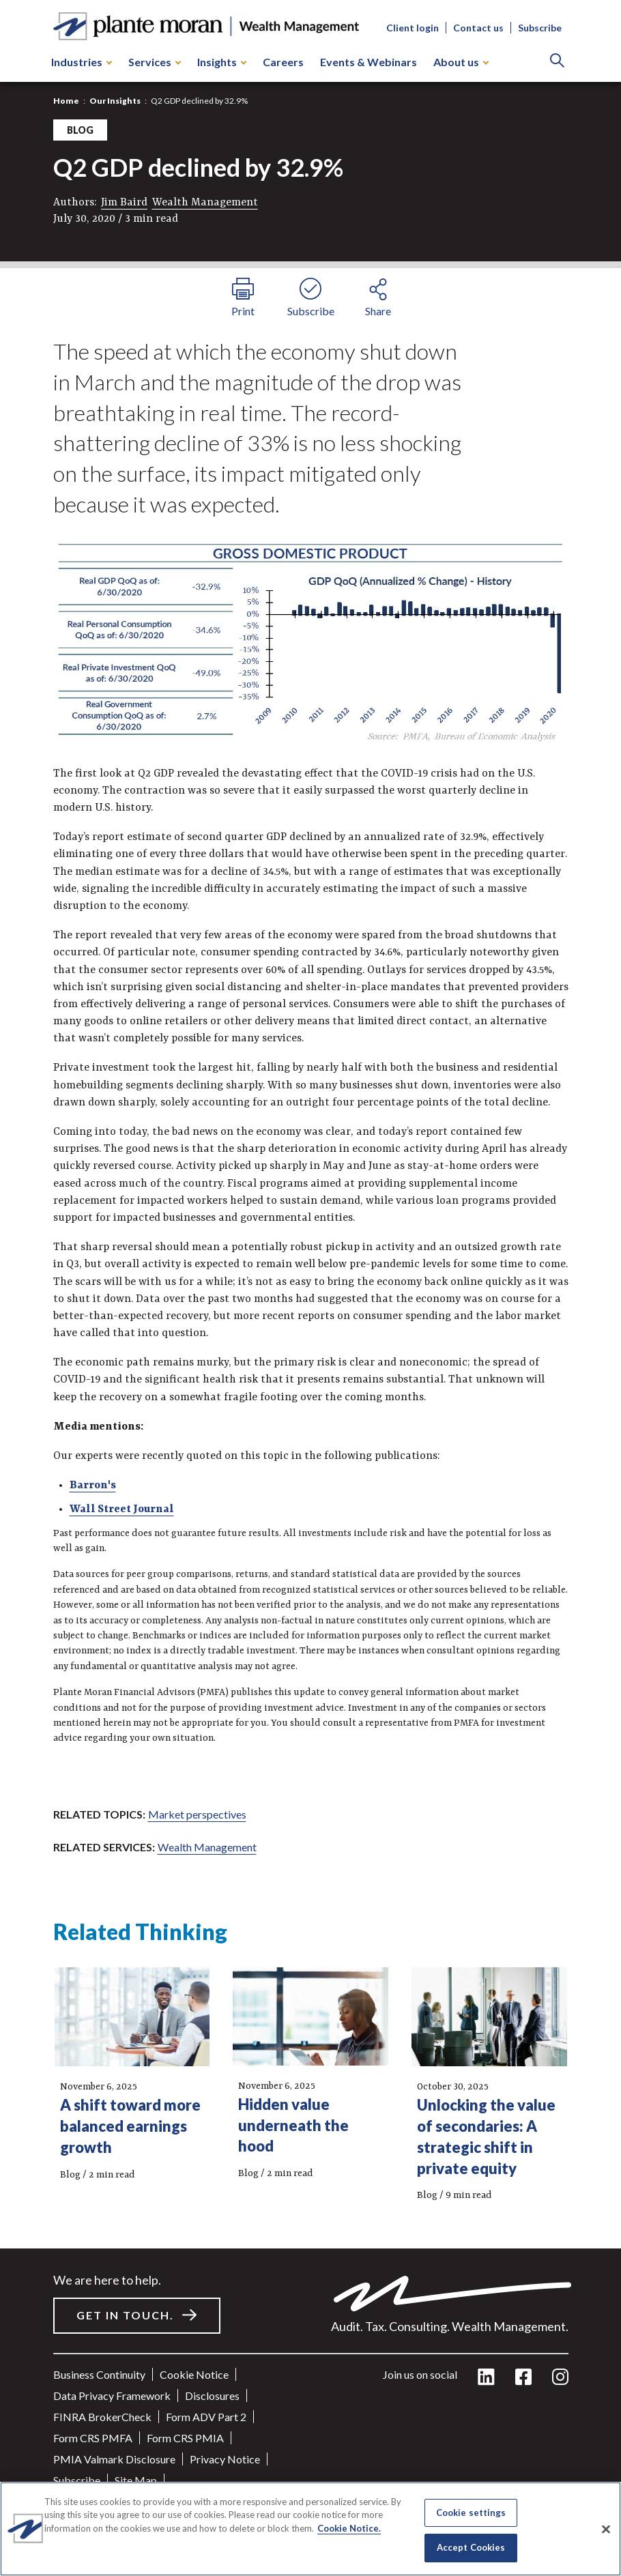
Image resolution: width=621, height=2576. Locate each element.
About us (461, 61)
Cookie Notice (194, 2374)
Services (154, 61)
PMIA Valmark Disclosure (114, 2458)
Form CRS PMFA (92, 2437)
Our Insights (115, 101)
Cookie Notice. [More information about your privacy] (349, 2528)
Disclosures (212, 2395)
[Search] (557, 61)
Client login (412, 27)
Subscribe (540, 27)
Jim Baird (124, 203)
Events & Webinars (368, 61)
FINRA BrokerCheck (102, 2416)
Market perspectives (197, 1814)
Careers (283, 61)
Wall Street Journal (122, 1509)
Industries (81, 61)
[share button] (378, 295)
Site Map (136, 2480)
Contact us (478, 27)
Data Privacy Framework (112, 2395)
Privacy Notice (225, 2458)
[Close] (606, 2529)
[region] (310, 2529)
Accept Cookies (471, 2547)
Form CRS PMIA (185, 2437)
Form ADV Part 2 (206, 2416)
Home (66, 101)
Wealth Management (205, 203)
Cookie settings (471, 2512)
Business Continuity (99, 2374)
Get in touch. (125, 2315)
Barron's (93, 1485)
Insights (221, 61)
